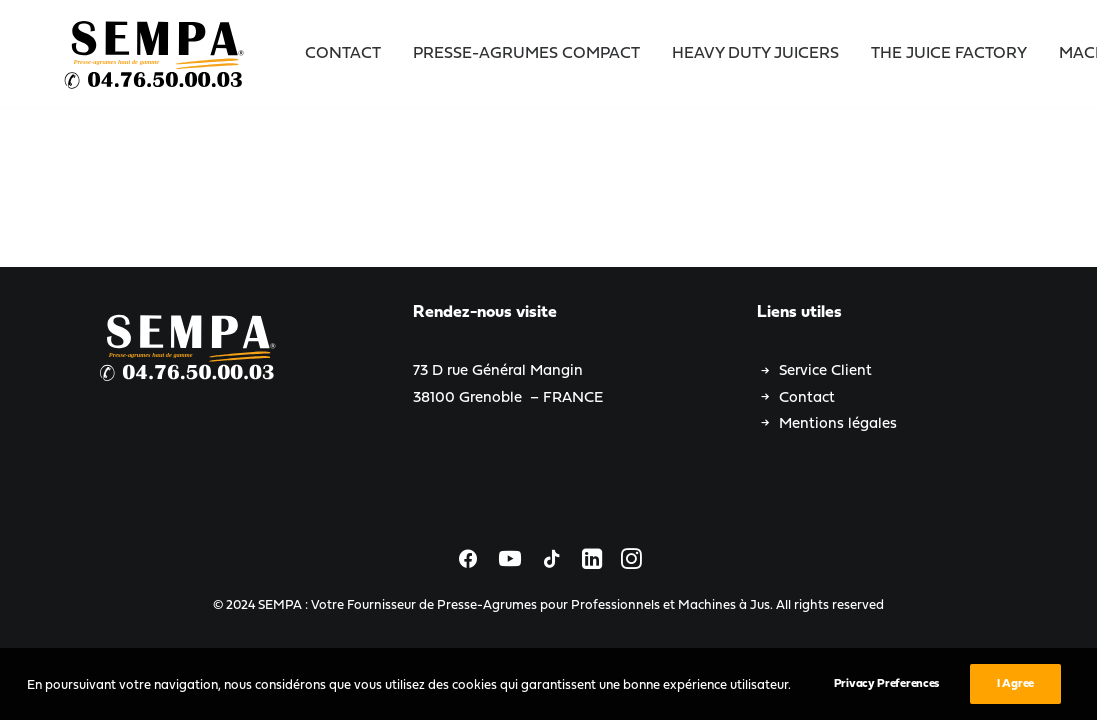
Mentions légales (838, 424)
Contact (343, 54)
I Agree (1015, 693)
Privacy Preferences (886, 693)
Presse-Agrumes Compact (526, 54)
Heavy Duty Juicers (755, 54)
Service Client (825, 371)
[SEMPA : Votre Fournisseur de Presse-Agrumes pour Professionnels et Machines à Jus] (156, 54)
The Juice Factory (949, 54)
